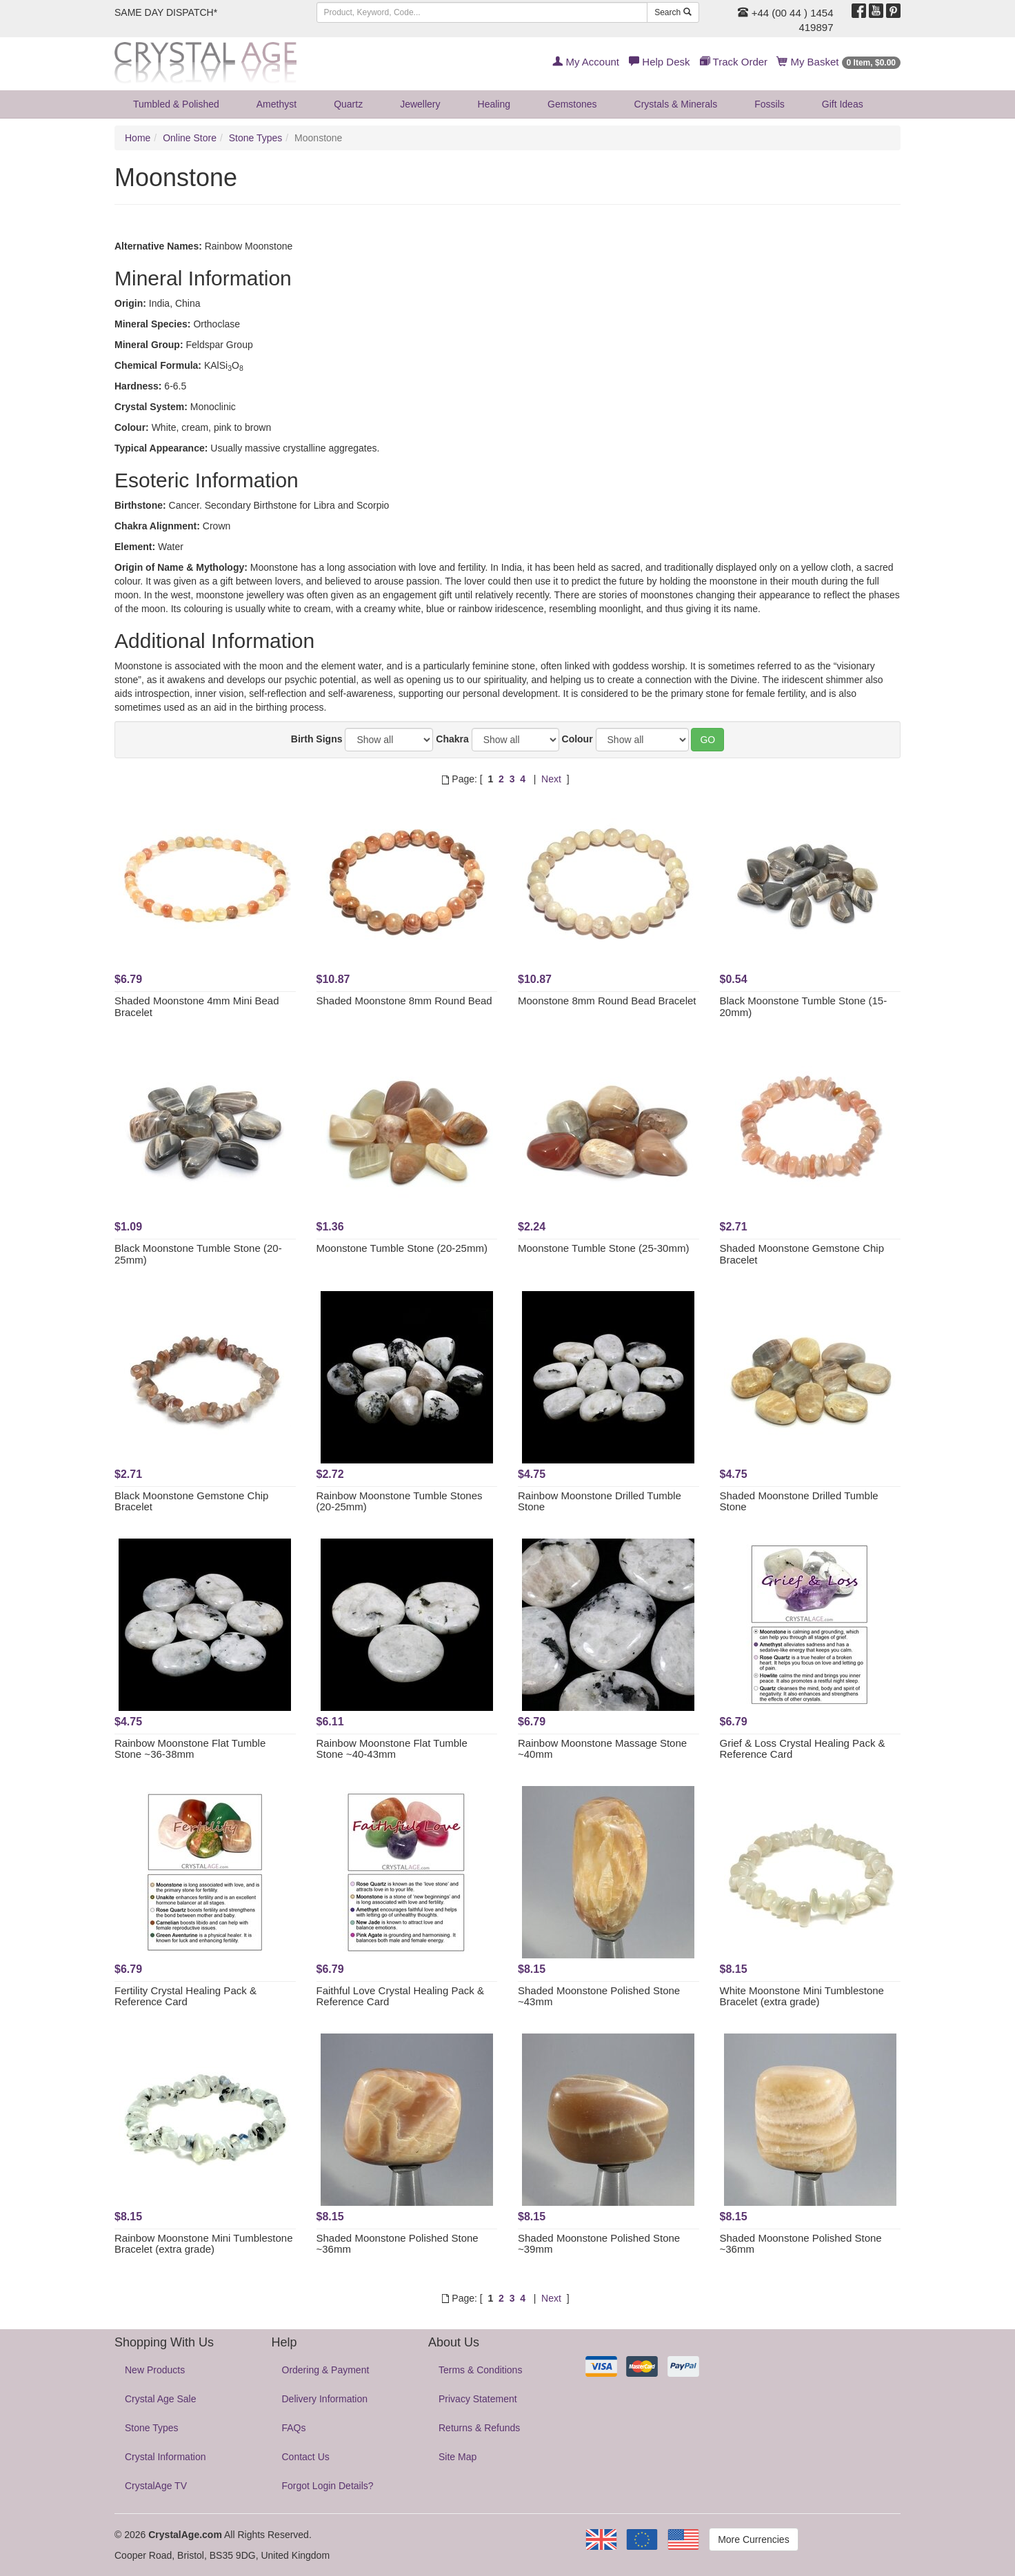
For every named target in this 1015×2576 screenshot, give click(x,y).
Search (672, 12)
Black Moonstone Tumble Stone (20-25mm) (198, 1254)
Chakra (452, 738)
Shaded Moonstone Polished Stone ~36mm (397, 2243)
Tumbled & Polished (176, 104)
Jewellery (420, 104)
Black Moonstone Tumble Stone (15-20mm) (803, 1006)
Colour (577, 738)
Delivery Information (325, 2398)
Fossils (769, 104)
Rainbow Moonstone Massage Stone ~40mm (602, 1749)
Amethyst (277, 104)
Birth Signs (317, 738)
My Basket (839, 62)
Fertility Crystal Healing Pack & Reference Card (185, 1996)
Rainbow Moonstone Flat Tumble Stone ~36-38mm (189, 1749)
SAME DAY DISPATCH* (165, 12)
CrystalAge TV (156, 2485)
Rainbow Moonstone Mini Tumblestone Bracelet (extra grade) (203, 2243)
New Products (155, 2369)
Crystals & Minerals (676, 104)
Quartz (348, 104)
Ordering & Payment (326, 2369)
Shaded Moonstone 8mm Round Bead (404, 1000)
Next (551, 778)
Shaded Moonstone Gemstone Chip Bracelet (802, 1254)
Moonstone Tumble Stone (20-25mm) (402, 1248)
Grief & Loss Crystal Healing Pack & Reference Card (802, 1749)
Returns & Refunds (479, 2427)
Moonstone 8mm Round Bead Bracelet (607, 1000)
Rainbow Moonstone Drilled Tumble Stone (599, 1501)
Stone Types (256, 137)
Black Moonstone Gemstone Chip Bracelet (191, 1501)
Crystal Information (165, 2456)
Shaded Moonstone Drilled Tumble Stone (799, 1501)
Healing (494, 104)
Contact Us (306, 2456)
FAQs (294, 2427)
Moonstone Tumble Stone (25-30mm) (603, 1248)
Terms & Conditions (480, 2369)
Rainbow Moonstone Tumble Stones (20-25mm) (399, 1501)
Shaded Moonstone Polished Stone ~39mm (599, 2243)
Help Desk (659, 62)
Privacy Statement (478, 2398)
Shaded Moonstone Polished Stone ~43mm (599, 1996)
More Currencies (753, 2539)
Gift (842, 104)
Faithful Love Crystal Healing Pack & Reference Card (400, 1996)
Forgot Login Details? (328, 2485)
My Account (585, 62)
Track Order (733, 62)
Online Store (190, 137)
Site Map (457, 2456)
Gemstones (572, 104)
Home (137, 137)
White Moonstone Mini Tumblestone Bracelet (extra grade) (802, 1996)
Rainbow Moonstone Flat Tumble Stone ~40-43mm (392, 1749)
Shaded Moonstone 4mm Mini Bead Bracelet (196, 1006)
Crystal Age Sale (161, 2398)
